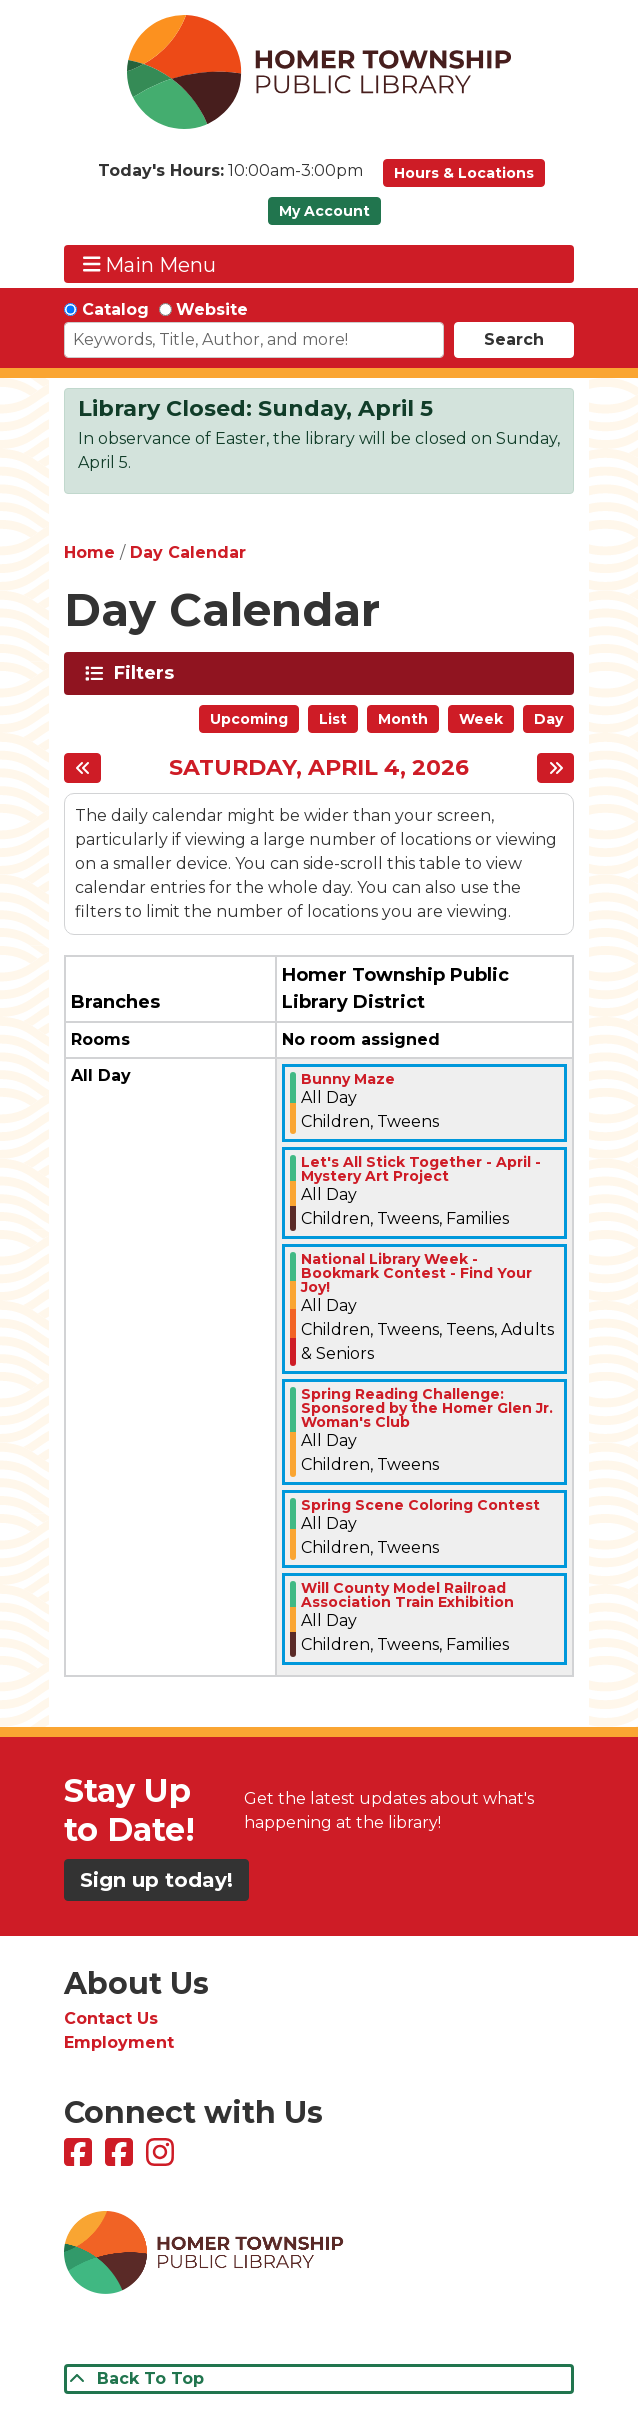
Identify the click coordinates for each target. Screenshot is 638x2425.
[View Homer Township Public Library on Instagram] (162, 2158)
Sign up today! (156, 1880)
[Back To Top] (319, 2379)
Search (514, 339)
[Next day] (555, 768)
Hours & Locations (464, 173)
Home (89, 552)
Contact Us (111, 2018)
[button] (230, 178)
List (333, 719)
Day (548, 719)
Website (212, 309)
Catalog (115, 309)
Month (403, 719)
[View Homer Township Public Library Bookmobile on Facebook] (121, 2158)
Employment (119, 2042)
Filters (147, 673)
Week (481, 719)
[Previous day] (82, 768)
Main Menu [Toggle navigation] (150, 264)
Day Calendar (188, 552)
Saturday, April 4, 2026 (319, 768)
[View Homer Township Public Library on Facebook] (80, 2158)
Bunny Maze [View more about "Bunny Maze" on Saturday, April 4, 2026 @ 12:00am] (348, 1079)
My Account (324, 211)
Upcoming (249, 719)
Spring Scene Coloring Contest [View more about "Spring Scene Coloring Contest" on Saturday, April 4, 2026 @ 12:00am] (420, 1505)
